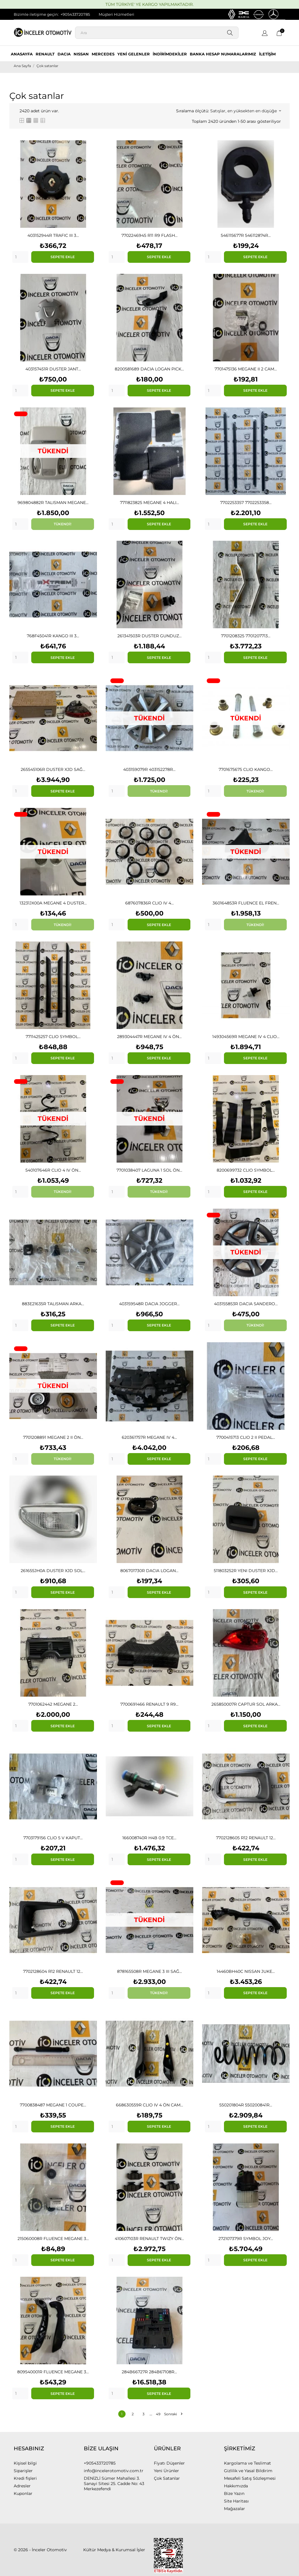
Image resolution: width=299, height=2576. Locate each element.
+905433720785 (75, 14)
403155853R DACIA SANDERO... (246, 1303)
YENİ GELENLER (133, 54)
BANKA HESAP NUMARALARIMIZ (223, 54)
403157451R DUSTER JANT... (53, 369)
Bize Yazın (234, 2493)
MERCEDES (103, 54)
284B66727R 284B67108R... (149, 2371)
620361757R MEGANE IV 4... (149, 1437)
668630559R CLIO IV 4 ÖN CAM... (149, 2105)
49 (158, 2414)
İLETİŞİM (267, 54)
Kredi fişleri (25, 2478)
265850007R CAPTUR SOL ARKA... (245, 1704)
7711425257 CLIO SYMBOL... (53, 1036)
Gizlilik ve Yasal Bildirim (248, 2470)
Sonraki (173, 2414)
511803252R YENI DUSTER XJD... (246, 1570)
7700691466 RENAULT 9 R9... (149, 1704)
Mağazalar (234, 2508)
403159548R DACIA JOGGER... (149, 1303)
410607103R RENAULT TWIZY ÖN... (149, 2238)
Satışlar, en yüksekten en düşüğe (245, 110)
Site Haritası (236, 2501)
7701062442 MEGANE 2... (53, 1704)
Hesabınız (29, 2448)
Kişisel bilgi (25, 2463)
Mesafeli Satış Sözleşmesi (250, 2478)
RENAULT (45, 54)
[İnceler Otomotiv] (36, 32)
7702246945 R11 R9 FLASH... (149, 235)
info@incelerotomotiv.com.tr (113, 2470)
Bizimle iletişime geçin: (36, 14)
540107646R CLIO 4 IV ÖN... (53, 1170)
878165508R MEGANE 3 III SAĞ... (149, 1971)
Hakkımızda (236, 2485)
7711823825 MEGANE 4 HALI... (149, 502)
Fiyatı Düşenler (169, 2463)
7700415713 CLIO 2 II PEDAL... (245, 1437)
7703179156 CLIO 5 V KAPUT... (53, 1837)
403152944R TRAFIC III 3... (53, 235)
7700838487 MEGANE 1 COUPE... (53, 2105)
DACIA (64, 54)
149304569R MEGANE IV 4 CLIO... (245, 1036)
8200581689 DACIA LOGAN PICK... (149, 369)
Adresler (22, 2485)
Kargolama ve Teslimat (247, 2463)
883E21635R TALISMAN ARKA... (53, 1303)
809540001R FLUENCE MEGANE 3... (53, 2371)
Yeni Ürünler (166, 2470)
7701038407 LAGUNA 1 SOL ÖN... (149, 1170)
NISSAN (81, 54)
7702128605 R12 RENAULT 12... (246, 1837)
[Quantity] (20, 257)
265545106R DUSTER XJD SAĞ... (53, 769)
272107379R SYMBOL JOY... (245, 2238)
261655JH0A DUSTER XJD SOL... (53, 1570)
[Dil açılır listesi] (264, 33)
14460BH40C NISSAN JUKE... (246, 1971)
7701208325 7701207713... (245, 635)
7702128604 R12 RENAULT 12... (53, 1971)
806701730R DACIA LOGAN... (149, 1570)
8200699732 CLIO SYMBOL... (246, 1170)
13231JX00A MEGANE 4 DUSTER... (53, 903)
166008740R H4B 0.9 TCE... (149, 1837)
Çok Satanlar (167, 2478)
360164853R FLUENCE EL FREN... (246, 903)
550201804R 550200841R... (245, 2105)
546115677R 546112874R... (246, 235)
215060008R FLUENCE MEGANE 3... (53, 2238)
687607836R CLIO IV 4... (149, 903)
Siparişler (23, 2470)
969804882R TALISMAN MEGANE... (53, 502)
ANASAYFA (22, 54)
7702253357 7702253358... (246, 502)
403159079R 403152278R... (149, 769)
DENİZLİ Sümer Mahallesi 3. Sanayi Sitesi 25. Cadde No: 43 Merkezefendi (114, 2483)
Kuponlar (23, 2493)
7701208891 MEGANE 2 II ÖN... (53, 1437)
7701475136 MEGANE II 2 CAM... (246, 369)
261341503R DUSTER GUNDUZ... (149, 635)
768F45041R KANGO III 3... (53, 635)
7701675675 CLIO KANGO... (246, 769)
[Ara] (157, 33)
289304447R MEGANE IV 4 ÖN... (149, 1036)
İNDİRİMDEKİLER (170, 54)
